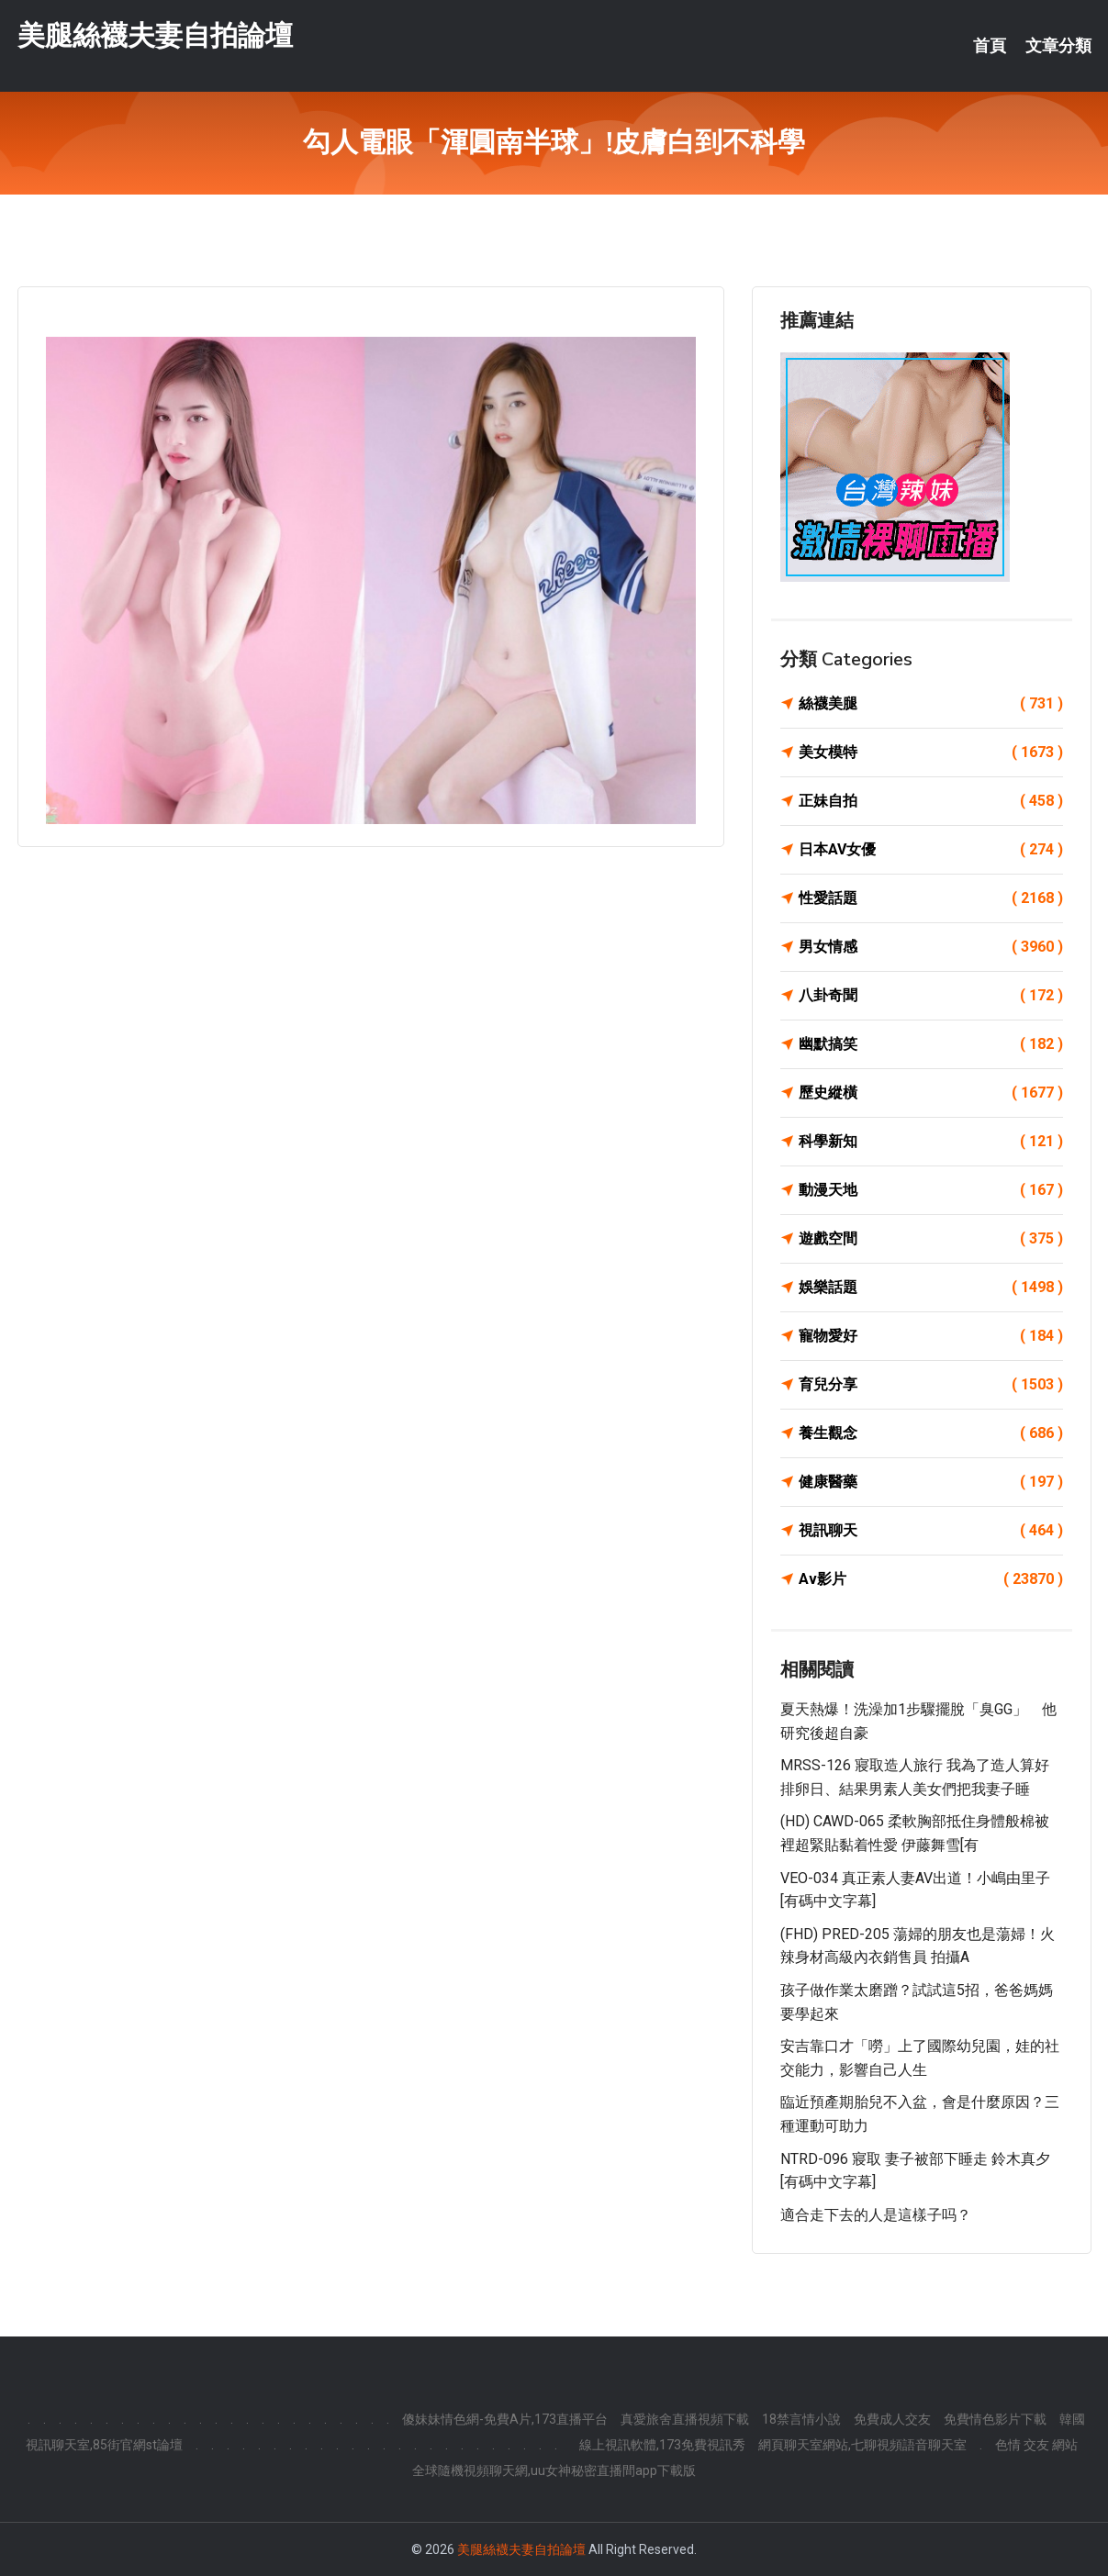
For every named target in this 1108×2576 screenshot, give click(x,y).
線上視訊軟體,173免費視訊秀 (662, 2444)
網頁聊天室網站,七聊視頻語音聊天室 (862, 2444)
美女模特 (931, 752)
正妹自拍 (931, 801)
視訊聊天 (931, 1531)
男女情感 (931, 947)
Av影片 (931, 1579)
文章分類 (1058, 46)
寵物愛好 (931, 1336)
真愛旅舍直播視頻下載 (685, 2419)
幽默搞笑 (931, 1044)
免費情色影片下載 (995, 2419)
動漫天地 (931, 1190)
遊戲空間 (931, 1239)
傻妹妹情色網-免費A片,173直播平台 (505, 2419)
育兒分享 (931, 1385)
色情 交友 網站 (1036, 2444)
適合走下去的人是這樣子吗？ (875, 2215)
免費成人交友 (892, 2419)
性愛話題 (931, 898)
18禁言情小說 (801, 2419)
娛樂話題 (931, 1287)
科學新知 (931, 1141)
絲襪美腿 (931, 704)
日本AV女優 (931, 850)
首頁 (989, 46)
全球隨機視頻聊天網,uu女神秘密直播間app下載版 (554, 2470)
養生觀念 (931, 1433)
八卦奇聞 (931, 996)
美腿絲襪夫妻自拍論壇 (155, 35)
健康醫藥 (931, 1482)
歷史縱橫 (931, 1093)
